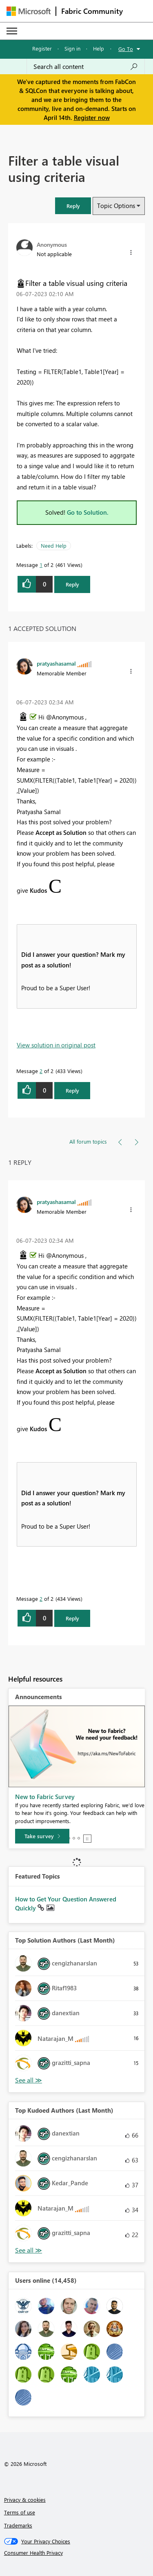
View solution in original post (56, 1045)
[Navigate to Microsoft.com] (29, 11)
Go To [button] (125, 48)
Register (42, 48)
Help (98, 48)
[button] (73, 205)
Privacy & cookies (25, 2499)
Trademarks (18, 2525)
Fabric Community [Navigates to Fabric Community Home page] (92, 11)
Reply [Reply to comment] (72, 1090)
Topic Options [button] (116, 205)
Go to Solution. (88, 512)
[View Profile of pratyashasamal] (56, 663)
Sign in (72, 48)
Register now (92, 117)
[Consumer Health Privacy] (76, 2553)
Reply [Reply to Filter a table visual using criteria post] (72, 584)
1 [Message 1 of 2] (41, 564)
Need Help (54, 545)
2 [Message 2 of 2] (41, 1070)
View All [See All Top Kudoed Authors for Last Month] (28, 2250)
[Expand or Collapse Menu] (12, 31)
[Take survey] (42, 1836)
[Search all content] (86, 66)
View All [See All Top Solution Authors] (28, 2080)
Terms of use (19, 2512)
